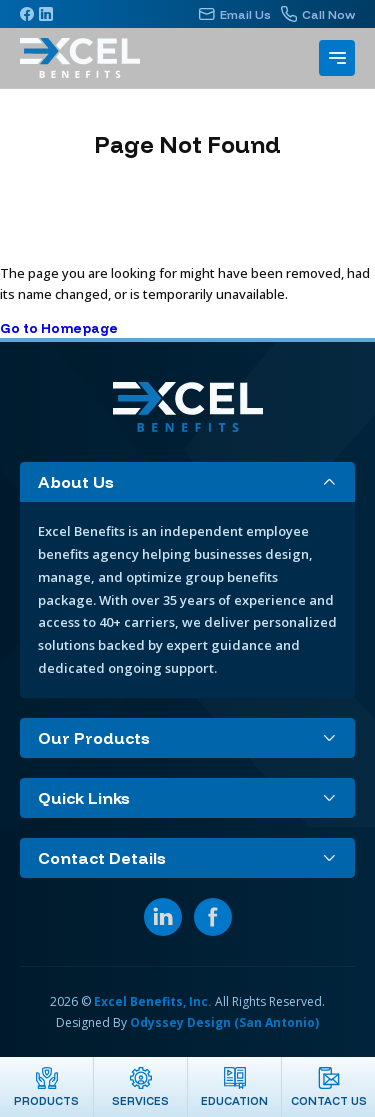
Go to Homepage (59, 328)
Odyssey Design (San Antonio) (224, 1022)
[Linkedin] (46, 14)
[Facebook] (27, 14)
